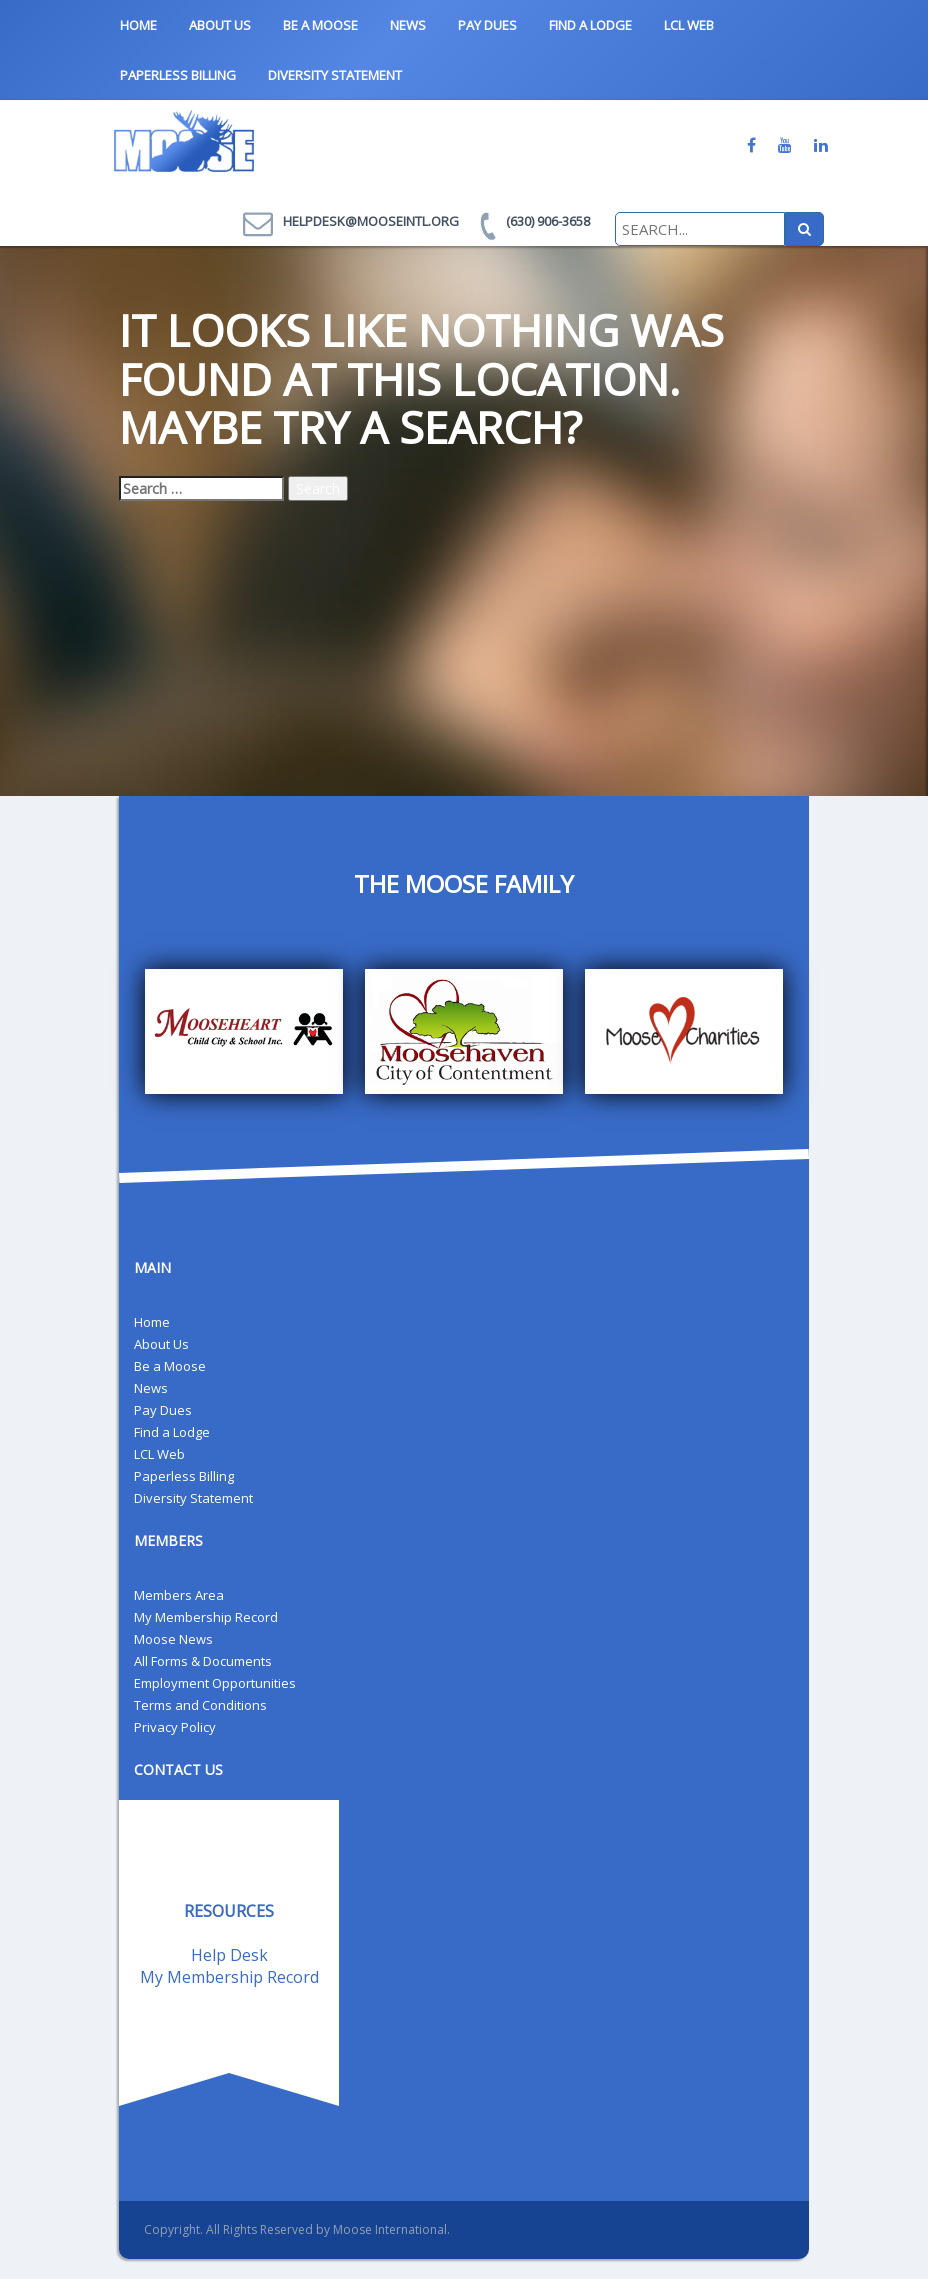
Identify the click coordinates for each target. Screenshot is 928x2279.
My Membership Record (206, 1617)
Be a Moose (320, 25)
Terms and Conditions (200, 1705)
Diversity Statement (335, 75)
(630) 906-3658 (548, 221)
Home (138, 25)
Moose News (173, 1639)
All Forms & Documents (203, 1661)
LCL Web (689, 25)
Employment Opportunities (215, 1683)
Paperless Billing (178, 75)
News (408, 25)
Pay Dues (487, 25)
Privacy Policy (175, 1727)
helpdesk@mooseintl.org (371, 221)
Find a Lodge (590, 25)
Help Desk (229, 1955)
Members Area (179, 1595)
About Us (220, 25)
